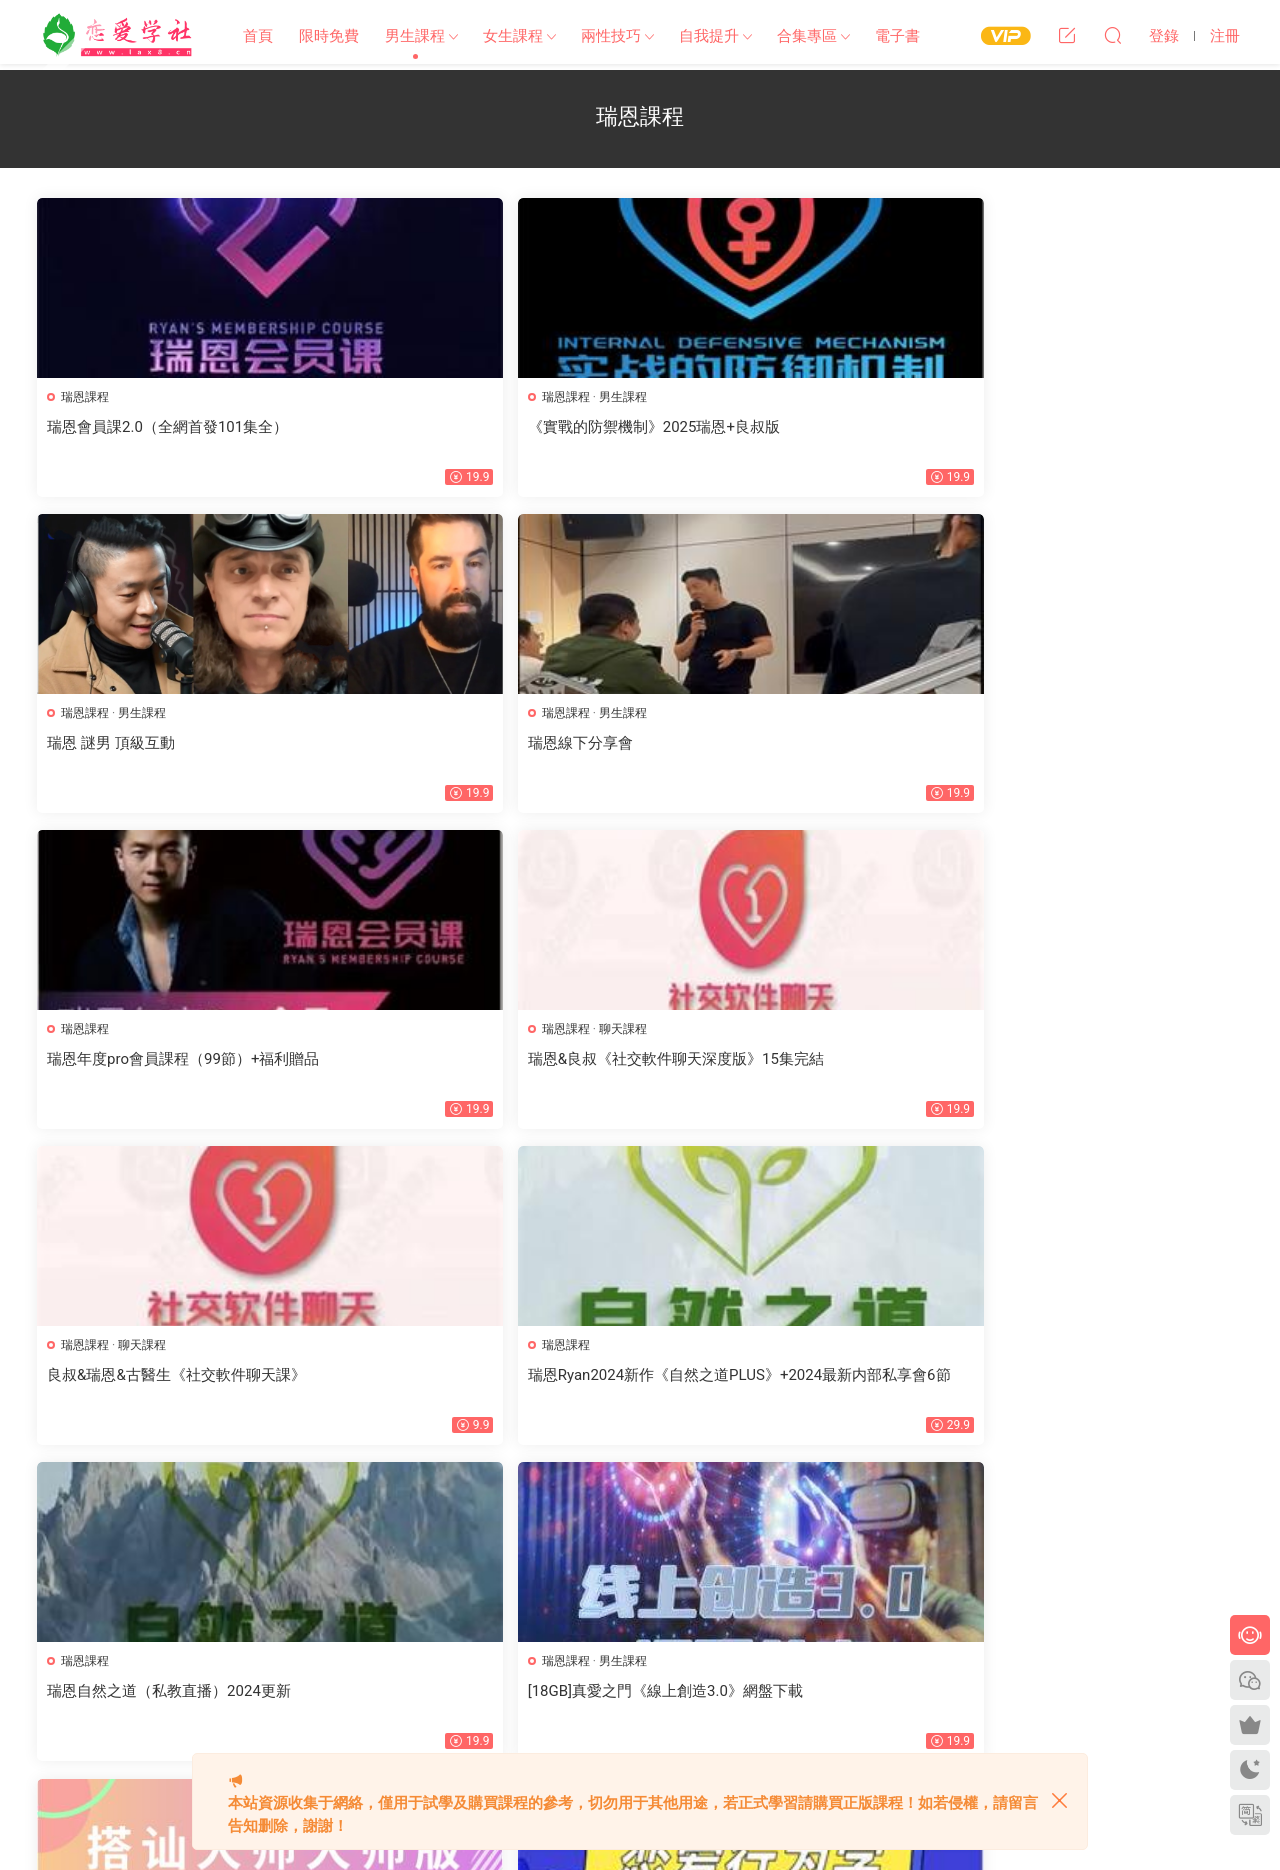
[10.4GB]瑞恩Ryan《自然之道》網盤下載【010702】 (787, 1394)
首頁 (258, 36)
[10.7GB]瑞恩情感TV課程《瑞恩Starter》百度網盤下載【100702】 (1090, 1394)
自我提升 (709, 36)
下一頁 (675, 1508)
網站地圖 (467, 1655)
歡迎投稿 (467, 1727)
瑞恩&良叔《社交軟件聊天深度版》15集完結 (480, 756)
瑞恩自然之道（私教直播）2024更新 (172, 1065)
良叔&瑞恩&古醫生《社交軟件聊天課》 (789, 746)
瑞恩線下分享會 (1017, 427)
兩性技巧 (611, 36)
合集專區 (807, 36)
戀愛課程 (1003, 1035)
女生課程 (513, 36)
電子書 (897, 36)
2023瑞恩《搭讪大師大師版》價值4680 (791, 1065)
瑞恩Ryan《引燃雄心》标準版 (454, 1384)
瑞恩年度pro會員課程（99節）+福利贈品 (178, 756)
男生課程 (415, 36)
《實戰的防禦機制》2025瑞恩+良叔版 (481, 427)
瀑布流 (461, 1691)
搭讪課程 (698, 1035)
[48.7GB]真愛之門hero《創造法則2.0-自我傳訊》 (180, 1394)
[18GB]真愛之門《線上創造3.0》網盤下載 (485, 1075)
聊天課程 (450, 716)
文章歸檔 (529, 1655)
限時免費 (329, 36)
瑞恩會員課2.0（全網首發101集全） (170, 427)
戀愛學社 (120, 35)
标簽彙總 (592, 1655)
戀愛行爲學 (1002, 1065)
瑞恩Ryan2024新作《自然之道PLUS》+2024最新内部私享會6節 (1095, 756)
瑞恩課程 (88, 397)
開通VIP (577, 1691)
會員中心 (517, 1691)
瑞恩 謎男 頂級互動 (723, 427)
